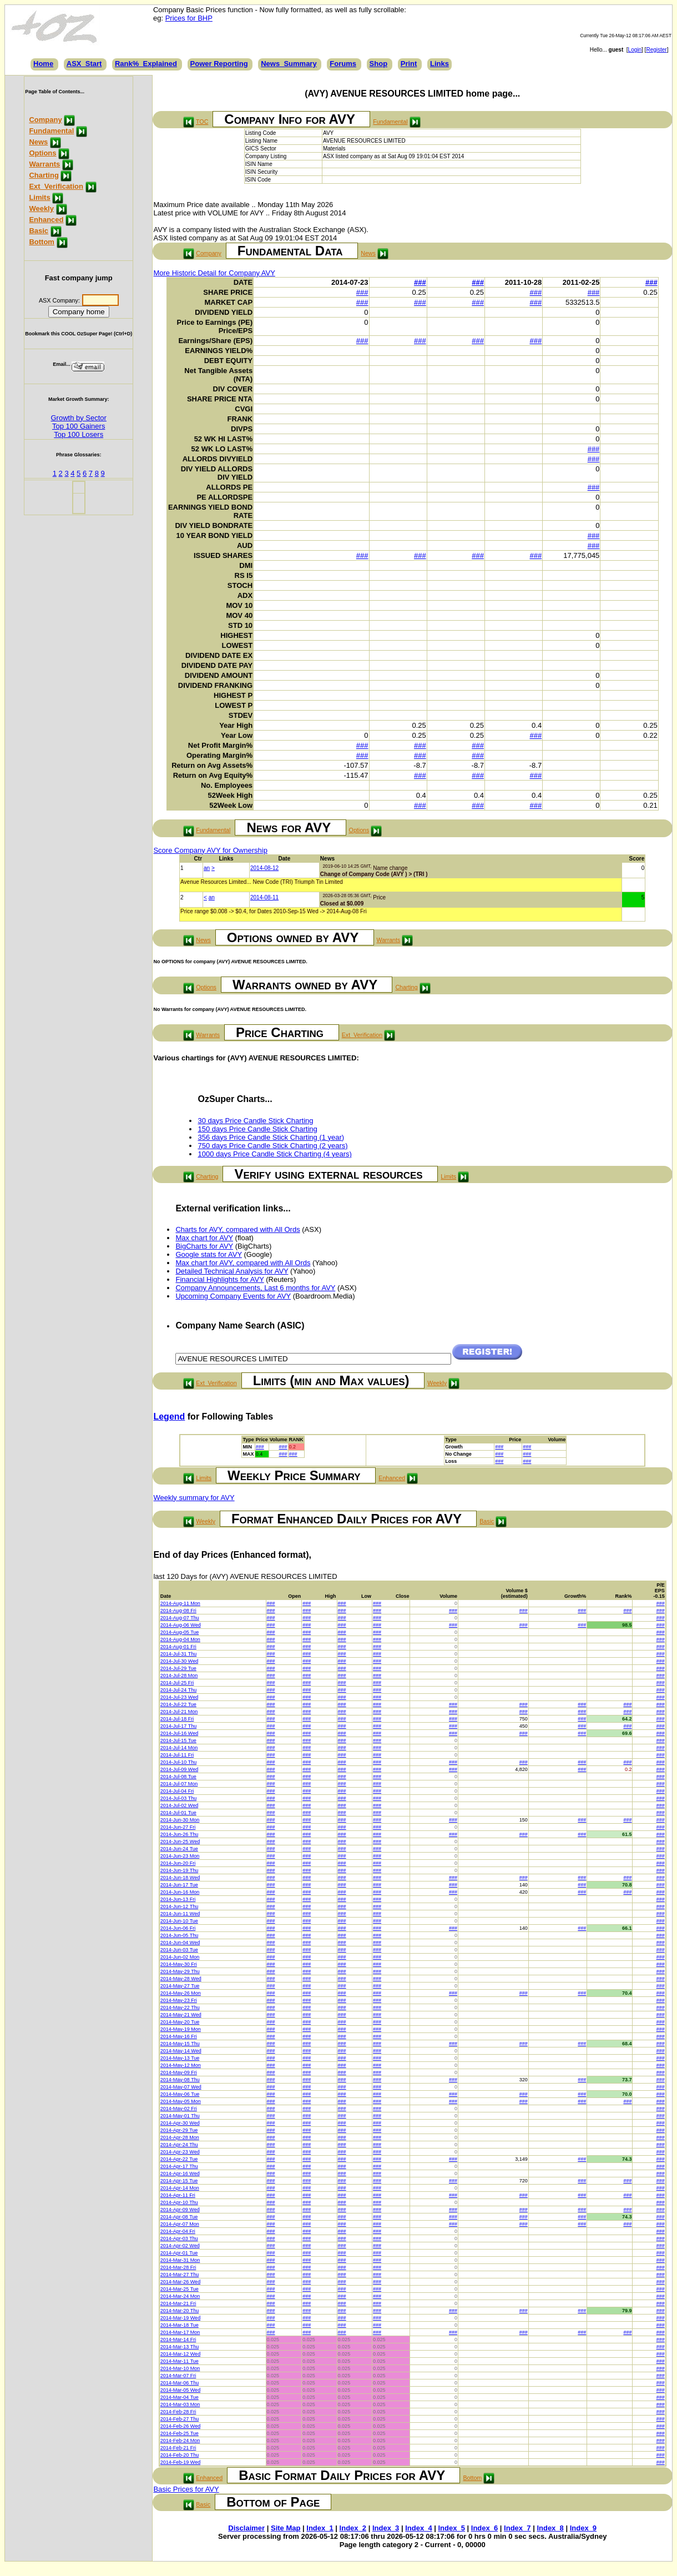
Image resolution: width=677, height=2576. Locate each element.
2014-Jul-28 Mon (179, 1675)
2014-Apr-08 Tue (179, 2217)
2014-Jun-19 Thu (179, 1870)
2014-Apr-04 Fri (177, 2231)
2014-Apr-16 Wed (180, 2173)
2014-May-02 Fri (178, 2108)
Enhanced (46, 219)
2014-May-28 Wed (180, 1978)
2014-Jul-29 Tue (178, 1668)
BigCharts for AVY (204, 1246)
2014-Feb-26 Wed (180, 2426)
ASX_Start (84, 63)
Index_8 (550, 2528)
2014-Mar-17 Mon (180, 2332)
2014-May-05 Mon (180, 2101)
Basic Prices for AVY (186, 2489)
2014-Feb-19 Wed (180, 2462)
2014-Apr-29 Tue (179, 2130)
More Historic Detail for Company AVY (214, 273)
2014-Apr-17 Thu (179, 2166)
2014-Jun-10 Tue (179, 1921)
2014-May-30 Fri (178, 1964)
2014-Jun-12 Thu (179, 1906)
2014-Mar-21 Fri (178, 2303)
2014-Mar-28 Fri (178, 2267)
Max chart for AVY (204, 1238)
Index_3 (385, 2528)
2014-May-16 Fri (178, 2036)
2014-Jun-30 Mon (180, 1820)
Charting (43, 175)
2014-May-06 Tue (180, 2094)
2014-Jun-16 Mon (180, 1892)
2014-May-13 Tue (180, 2058)
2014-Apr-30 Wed (180, 2123)
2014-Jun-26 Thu (179, 1834)
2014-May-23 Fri (178, 2000)
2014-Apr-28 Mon (179, 2137)
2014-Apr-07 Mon (179, 2224)
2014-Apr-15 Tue (179, 2180)
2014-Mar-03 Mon (180, 2404)
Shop (379, 63)
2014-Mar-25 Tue (179, 2289)
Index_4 (418, 2528)
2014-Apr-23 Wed (180, 2152)
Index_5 (451, 2528)
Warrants (44, 164)
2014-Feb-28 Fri (178, 2411)
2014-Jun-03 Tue (179, 1950)
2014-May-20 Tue (180, 2022)
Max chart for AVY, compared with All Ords (242, 1263)
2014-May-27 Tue (180, 1986)
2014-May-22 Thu (180, 2007)
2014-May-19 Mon (180, 2029)
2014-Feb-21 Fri (178, 2448)
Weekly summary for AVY (193, 1497)
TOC (202, 121)
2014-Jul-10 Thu (178, 1762)
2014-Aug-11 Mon (180, 1603)
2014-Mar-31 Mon (180, 2260)
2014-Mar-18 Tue (179, 2325)
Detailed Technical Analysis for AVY (231, 1271)
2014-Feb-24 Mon (180, 2440)
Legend (169, 1416)
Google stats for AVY (208, 1254)
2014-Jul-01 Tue (178, 1812)
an (207, 868)
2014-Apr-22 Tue (179, 2159)
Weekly (41, 208)
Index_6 (484, 2528)
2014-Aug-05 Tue (179, 1632)
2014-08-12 (264, 868)
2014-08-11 (264, 897)
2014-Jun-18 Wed (180, 1877)
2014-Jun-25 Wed (180, 1841)
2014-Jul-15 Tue (178, 1740)
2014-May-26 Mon (180, 1993)
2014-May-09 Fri (178, 2072)
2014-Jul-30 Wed (179, 1661)
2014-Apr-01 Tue (179, 2253)
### (420, 282)
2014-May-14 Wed (180, 2051)
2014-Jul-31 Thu (178, 1654)
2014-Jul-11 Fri (177, 1755)
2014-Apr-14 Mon (179, 2188)
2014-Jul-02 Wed (179, 1805)
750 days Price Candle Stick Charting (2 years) (272, 1145)
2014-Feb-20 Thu (179, 2455)
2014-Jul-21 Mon (179, 1711)
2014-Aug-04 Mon (180, 1639)
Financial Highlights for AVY (219, 1279)
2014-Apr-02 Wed (180, 2245)
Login (634, 50)
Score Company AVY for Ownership (210, 850)
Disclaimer (246, 2528)
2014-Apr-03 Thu (179, 2238)
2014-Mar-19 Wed (180, 2318)
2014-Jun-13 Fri (178, 1899)
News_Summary (288, 63)
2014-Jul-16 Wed (179, 1733)
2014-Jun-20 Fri (178, 1863)
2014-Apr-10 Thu (179, 2202)
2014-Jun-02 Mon (180, 1957)
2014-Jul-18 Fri (177, 1719)
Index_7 (517, 2528)
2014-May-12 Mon (180, 2065)
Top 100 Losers (78, 434)
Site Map (285, 2528)
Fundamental (51, 131)
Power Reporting (219, 63)
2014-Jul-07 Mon (179, 1784)
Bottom (41, 242)
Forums (343, 63)
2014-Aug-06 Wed (180, 1625)
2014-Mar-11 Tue (179, 2361)
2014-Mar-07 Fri (178, 2375)
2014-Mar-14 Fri (178, 2339)
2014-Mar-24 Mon (180, 2296)
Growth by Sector (79, 418)
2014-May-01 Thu (180, 2116)
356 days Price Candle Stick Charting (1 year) (271, 1137)
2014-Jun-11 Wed (180, 1913)
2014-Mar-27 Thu (179, 2274)
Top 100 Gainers (78, 426)
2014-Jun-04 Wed (180, 1942)
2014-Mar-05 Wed (180, 2390)
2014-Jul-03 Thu (178, 1798)
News (38, 142)
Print (409, 63)
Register (656, 50)
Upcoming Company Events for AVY (233, 1296)
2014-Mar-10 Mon (180, 2368)
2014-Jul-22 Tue (178, 1704)
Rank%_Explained (146, 63)
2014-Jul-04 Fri (177, 1791)
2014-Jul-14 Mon (179, 1747)
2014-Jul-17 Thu (178, 1726)
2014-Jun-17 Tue (179, 1885)
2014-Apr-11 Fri (177, 2195)
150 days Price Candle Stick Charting (257, 1129)
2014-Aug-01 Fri (178, 1646)
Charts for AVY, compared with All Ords (237, 1229)
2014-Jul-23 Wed (179, 1697)
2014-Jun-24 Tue (179, 1849)
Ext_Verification (56, 186)
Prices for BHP (189, 18)
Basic (38, 231)
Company (45, 119)
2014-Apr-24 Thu (179, 2144)
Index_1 (319, 2528)
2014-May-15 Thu (180, 2043)
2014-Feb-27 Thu (179, 2419)
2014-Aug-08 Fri (178, 1610)
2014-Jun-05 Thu (179, 1935)
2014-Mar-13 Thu (179, 2346)
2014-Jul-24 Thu (178, 1690)
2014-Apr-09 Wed (180, 2209)
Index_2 (353, 2528)
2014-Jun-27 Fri (178, 1827)
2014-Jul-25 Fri (177, 1683)
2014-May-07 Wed (180, 2087)
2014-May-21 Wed (180, 2014)
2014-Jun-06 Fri (178, 1928)
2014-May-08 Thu (180, 2079)
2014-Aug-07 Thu (179, 1618)
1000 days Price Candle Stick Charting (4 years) (274, 1154)
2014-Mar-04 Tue (179, 2397)
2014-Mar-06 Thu (179, 2383)
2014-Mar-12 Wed (180, 2354)
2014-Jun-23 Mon (180, 1856)
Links (439, 63)
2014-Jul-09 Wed (179, 1769)
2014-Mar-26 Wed (180, 2282)
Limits (39, 197)
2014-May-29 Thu (180, 1971)
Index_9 (583, 2528)
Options (42, 153)
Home (43, 63)
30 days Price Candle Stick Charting (255, 1120)
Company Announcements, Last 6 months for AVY (255, 1288)
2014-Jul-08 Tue (178, 1776)
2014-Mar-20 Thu (179, 2310)
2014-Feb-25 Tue (179, 2433)
